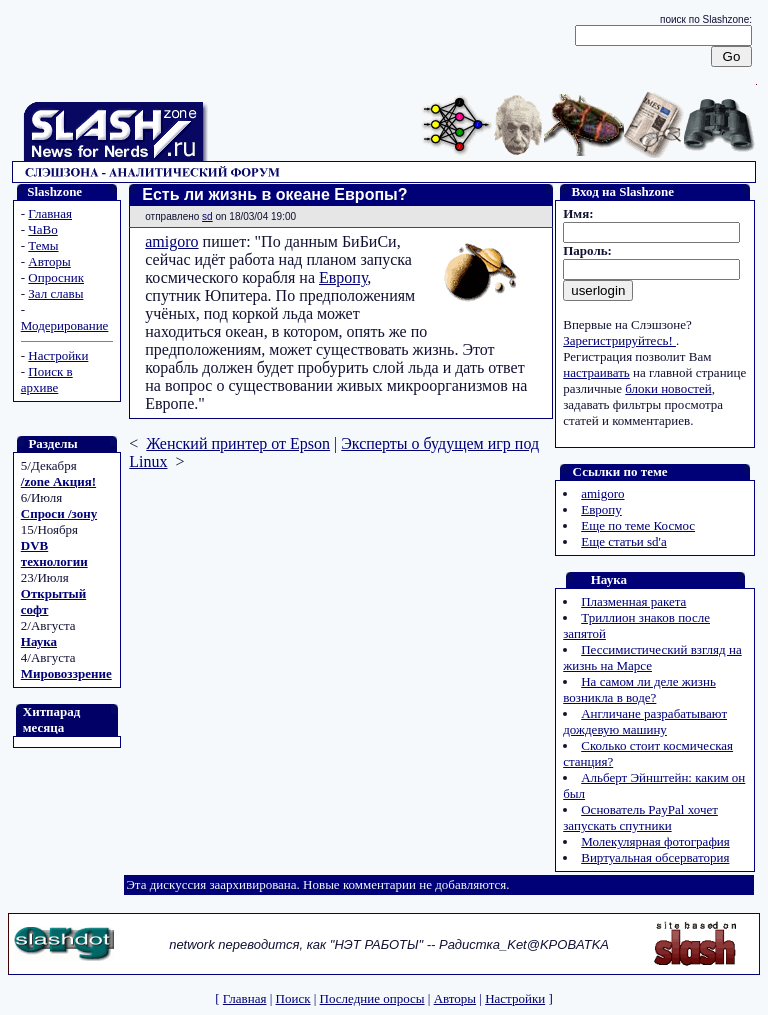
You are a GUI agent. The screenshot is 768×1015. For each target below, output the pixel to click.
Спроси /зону (59, 513)
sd (207, 216)
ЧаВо (42, 229)
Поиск (293, 998)
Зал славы (55, 293)
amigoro (171, 241)
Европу (343, 277)
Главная (50, 213)
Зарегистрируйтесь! (619, 340)
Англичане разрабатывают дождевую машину (645, 721)
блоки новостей (668, 388)
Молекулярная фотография (655, 841)
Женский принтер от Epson (238, 443)
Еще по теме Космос (638, 525)
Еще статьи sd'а (624, 541)
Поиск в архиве (47, 379)
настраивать (596, 372)
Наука (39, 641)
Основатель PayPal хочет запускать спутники (640, 817)
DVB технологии (54, 553)
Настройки (58, 355)
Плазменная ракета (633, 601)
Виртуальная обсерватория (655, 857)
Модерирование (65, 325)
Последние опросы (372, 998)
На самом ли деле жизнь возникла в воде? (639, 689)
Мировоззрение (66, 673)
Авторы (49, 261)
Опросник (56, 277)
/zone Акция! (58, 481)
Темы (43, 245)
